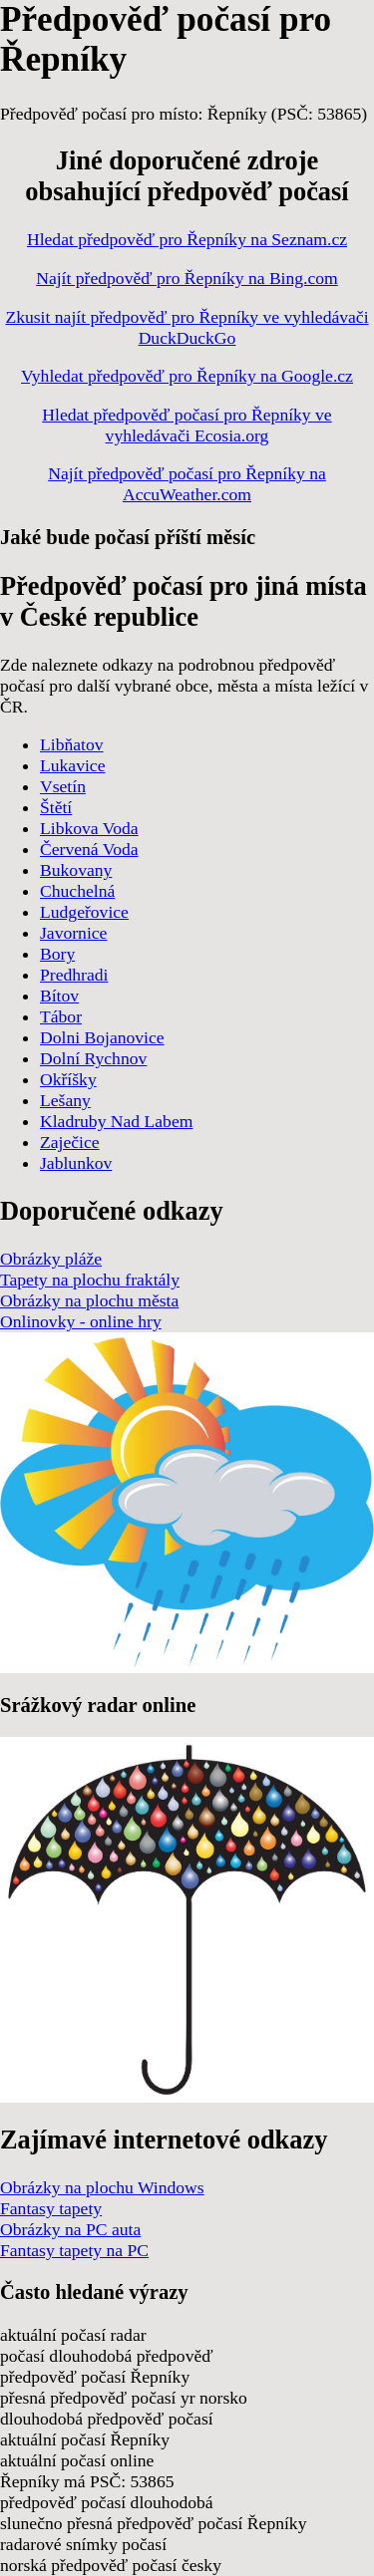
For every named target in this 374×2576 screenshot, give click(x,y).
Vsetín (63, 786)
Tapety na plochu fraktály (90, 1279)
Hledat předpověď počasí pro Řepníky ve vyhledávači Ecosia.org (186, 425)
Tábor (61, 1016)
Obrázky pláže (51, 1259)
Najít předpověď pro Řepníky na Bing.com (187, 278)
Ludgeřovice (84, 912)
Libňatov (72, 744)
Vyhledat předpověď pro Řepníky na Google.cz (187, 376)
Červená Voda (89, 849)
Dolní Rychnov (93, 1058)
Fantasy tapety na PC (74, 2250)
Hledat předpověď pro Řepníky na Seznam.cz (187, 239)
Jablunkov (76, 1163)
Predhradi (74, 975)
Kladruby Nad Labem (116, 1121)
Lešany (65, 1100)
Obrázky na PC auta (70, 2229)
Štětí (56, 807)
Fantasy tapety (51, 2208)
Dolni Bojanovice (102, 1037)
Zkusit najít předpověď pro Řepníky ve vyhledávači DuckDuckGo (186, 327)
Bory (57, 954)
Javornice (73, 933)
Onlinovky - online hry (81, 1321)
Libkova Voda (89, 828)
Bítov (59, 995)
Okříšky (68, 1079)
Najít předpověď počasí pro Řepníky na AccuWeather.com (187, 483)
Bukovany (76, 870)
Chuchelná (77, 891)
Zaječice (70, 1142)
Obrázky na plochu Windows (102, 2187)
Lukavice (72, 765)
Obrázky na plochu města (89, 1300)
